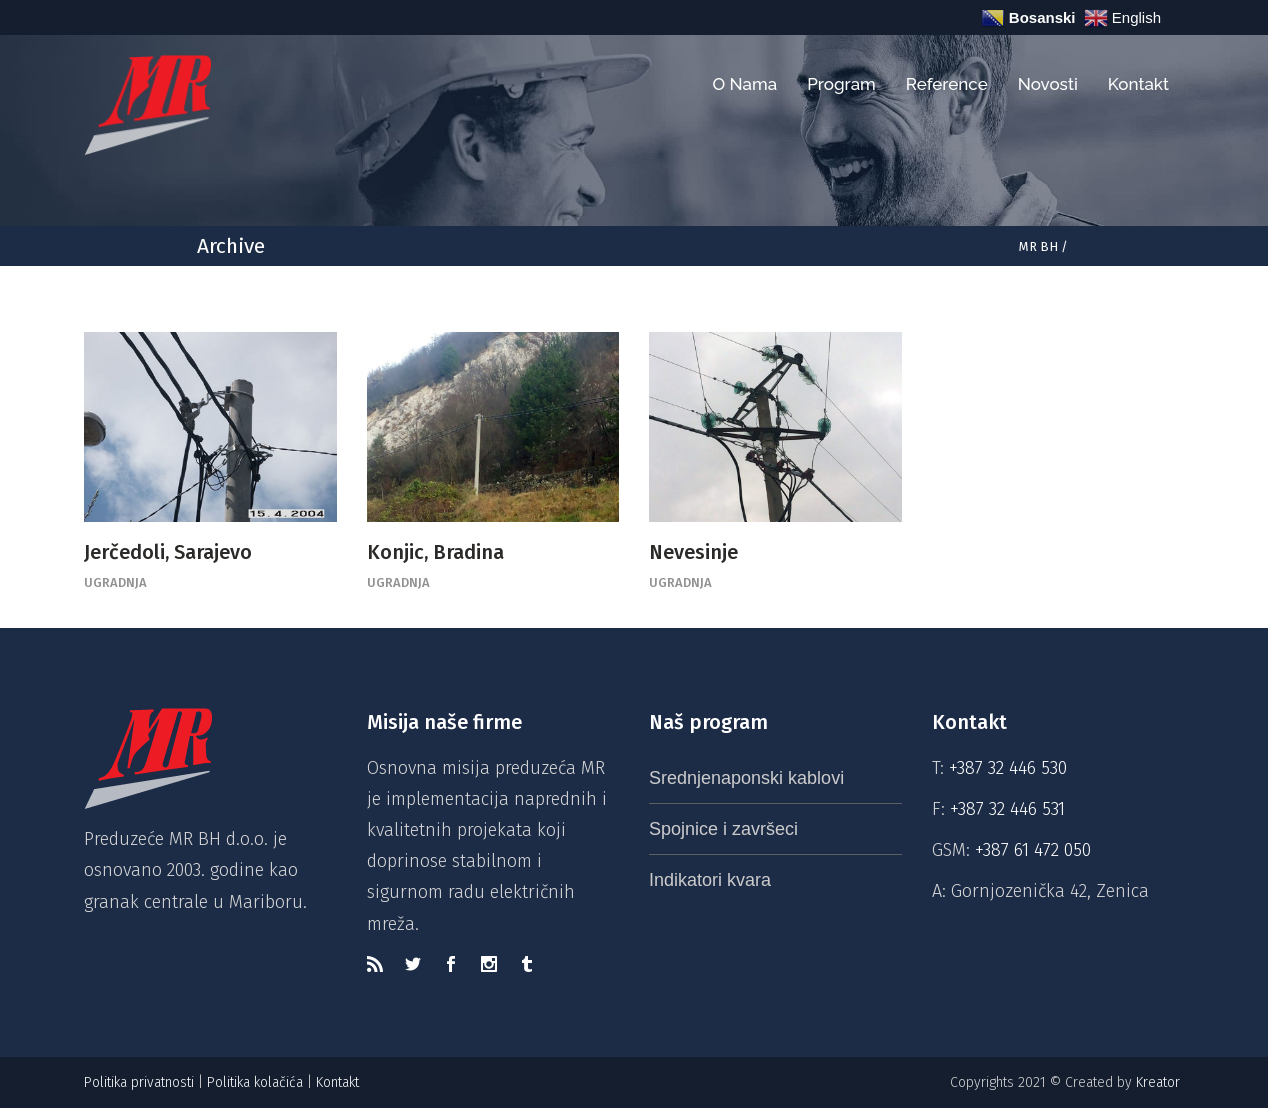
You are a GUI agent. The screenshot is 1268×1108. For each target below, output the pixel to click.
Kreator (1160, 1082)
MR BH (1038, 246)
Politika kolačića (255, 1082)
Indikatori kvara (710, 880)
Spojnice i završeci (723, 829)
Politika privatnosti (139, 1082)
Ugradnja (115, 582)
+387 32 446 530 (1008, 768)
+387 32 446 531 (1007, 809)
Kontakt (339, 1082)
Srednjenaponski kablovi (746, 778)
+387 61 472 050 (1033, 850)
